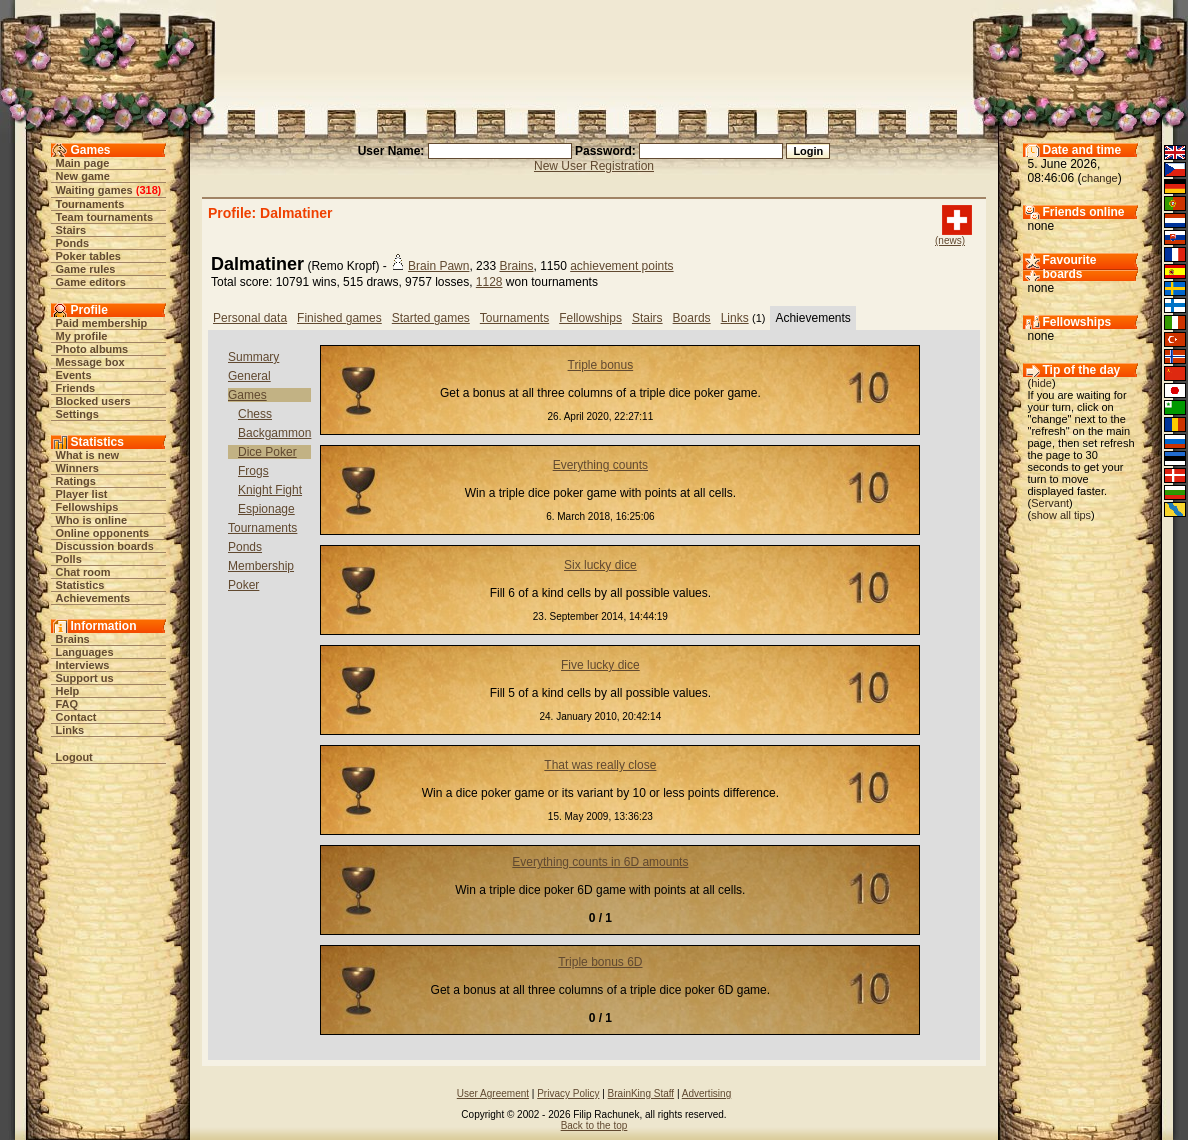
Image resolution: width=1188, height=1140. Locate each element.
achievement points (621, 266)
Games (247, 395)
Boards (692, 318)
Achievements (93, 598)
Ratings (76, 481)
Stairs (71, 230)
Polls (69, 559)
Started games (431, 318)
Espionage (266, 509)
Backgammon (274, 433)
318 (148, 190)
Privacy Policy (568, 1093)
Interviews (83, 665)
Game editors (91, 282)
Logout (74, 757)
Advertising (706, 1093)
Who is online (92, 520)
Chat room (83, 572)
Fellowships (87, 507)
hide (1041, 383)
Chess (255, 414)
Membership (261, 566)
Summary (253, 357)
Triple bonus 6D (600, 962)
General (249, 376)
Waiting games (94, 190)
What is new (88, 455)
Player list (82, 494)
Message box (90, 362)
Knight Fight (270, 490)
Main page (83, 163)
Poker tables (88, 256)
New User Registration (594, 166)
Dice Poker (267, 452)
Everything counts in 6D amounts (600, 862)
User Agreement (493, 1093)
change (1100, 178)
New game (83, 176)
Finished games (339, 318)
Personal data (250, 318)
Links (70, 730)
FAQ (67, 704)
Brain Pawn (438, 266)
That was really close (600, 765)
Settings (77, 414)
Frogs (253, 471)
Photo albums (92, 349)
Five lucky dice (600, 665)
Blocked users (93, 401)
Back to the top (594, 1125)
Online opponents (103, 533)
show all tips (1061, 515)
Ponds (73, 243)
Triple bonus (601, 365)
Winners (77, 468)
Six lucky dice (600, 565)
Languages (85, 652)
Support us (85, 678)
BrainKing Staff (641, 1093)
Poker (243, 585)
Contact (76, 717)
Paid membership (102, 323)
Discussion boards (105, 546)
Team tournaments (105, 217)
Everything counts (600, 465)
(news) (950, 240)
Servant (1050, 503)
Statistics (80, 585)
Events (74, 375)
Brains (73, 639)
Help (68, 691)
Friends (76, 388)
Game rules (86, 269)
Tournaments (90, 204)
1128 (489, 282)
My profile (82, 336)
